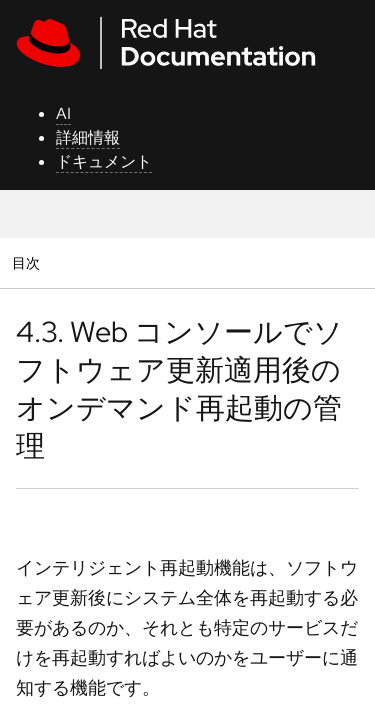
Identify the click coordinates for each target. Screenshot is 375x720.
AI (63, 113)
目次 (28, 262)
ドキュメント (104, 161)
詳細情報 (88, 137)
